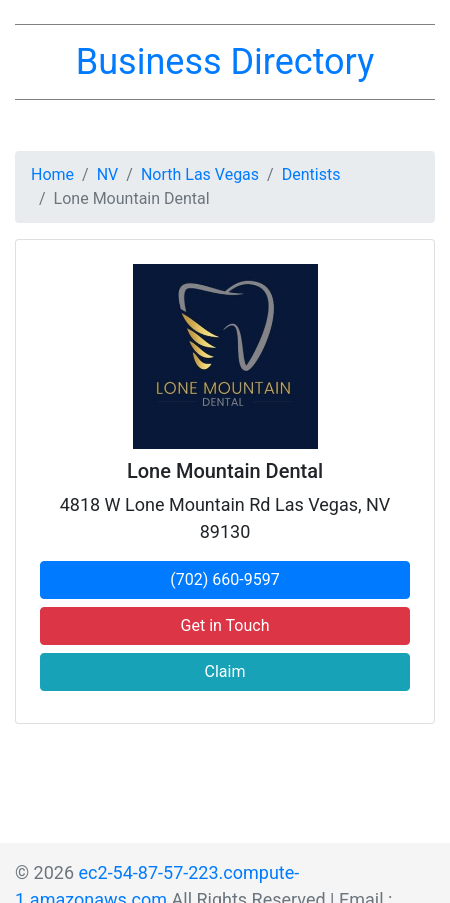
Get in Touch (225, 625)
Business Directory (225, 62)
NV (108, 174)
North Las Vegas (200, 174)
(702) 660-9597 (224, 579)
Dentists (311, 174)
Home (52, 174)
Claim (225, 671)
